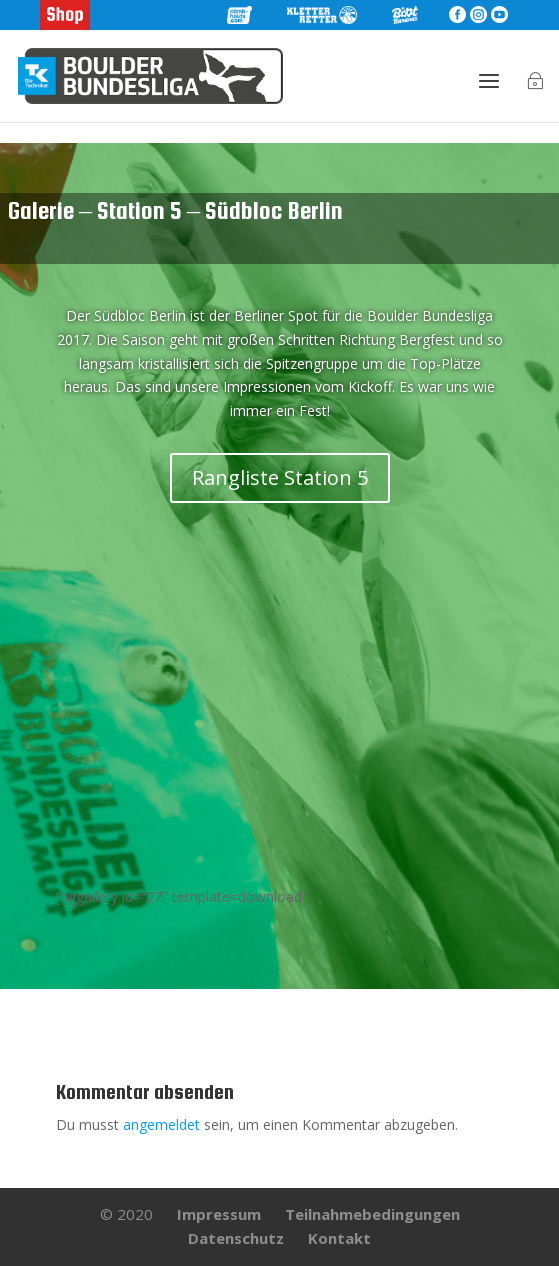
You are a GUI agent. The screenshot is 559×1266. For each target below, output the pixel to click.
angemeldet (161, 1124)
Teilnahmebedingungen (372, 1214)
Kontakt (339, 1238)
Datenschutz (236, 1238)
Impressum (219, 1214)
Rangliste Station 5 (280, 477)
